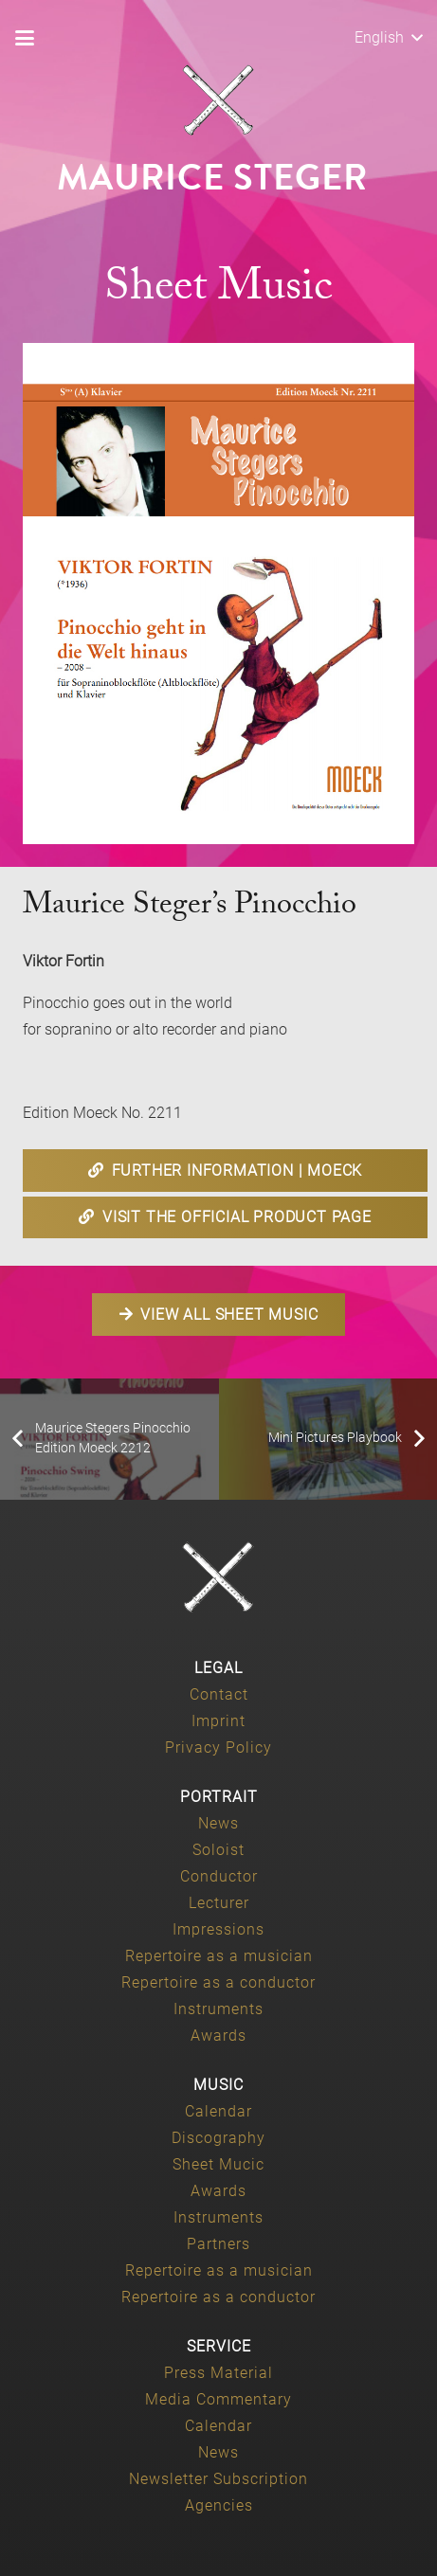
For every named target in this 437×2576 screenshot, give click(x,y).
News (218, 1823)
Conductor (219, 1876)
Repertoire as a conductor (218, 1982)
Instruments (218, 2009)
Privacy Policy (218, 1747)
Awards (218, 2036)
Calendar (218, 2111)
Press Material (218, 2373)
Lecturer (219, 1903)
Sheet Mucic (218, 2164)
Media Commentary (218, 2399)
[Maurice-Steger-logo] (219, 100)
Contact (219, 1694)
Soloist (218, 1850)
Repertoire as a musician (219, 1956)
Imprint (218, 1721)
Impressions (218, 1929)
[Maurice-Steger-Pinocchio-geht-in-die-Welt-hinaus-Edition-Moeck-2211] (218, 593)
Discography (218, 2138)
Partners (218, 2244)
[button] (24, 37)
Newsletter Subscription (218, 2479)
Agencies (219, 2505)
